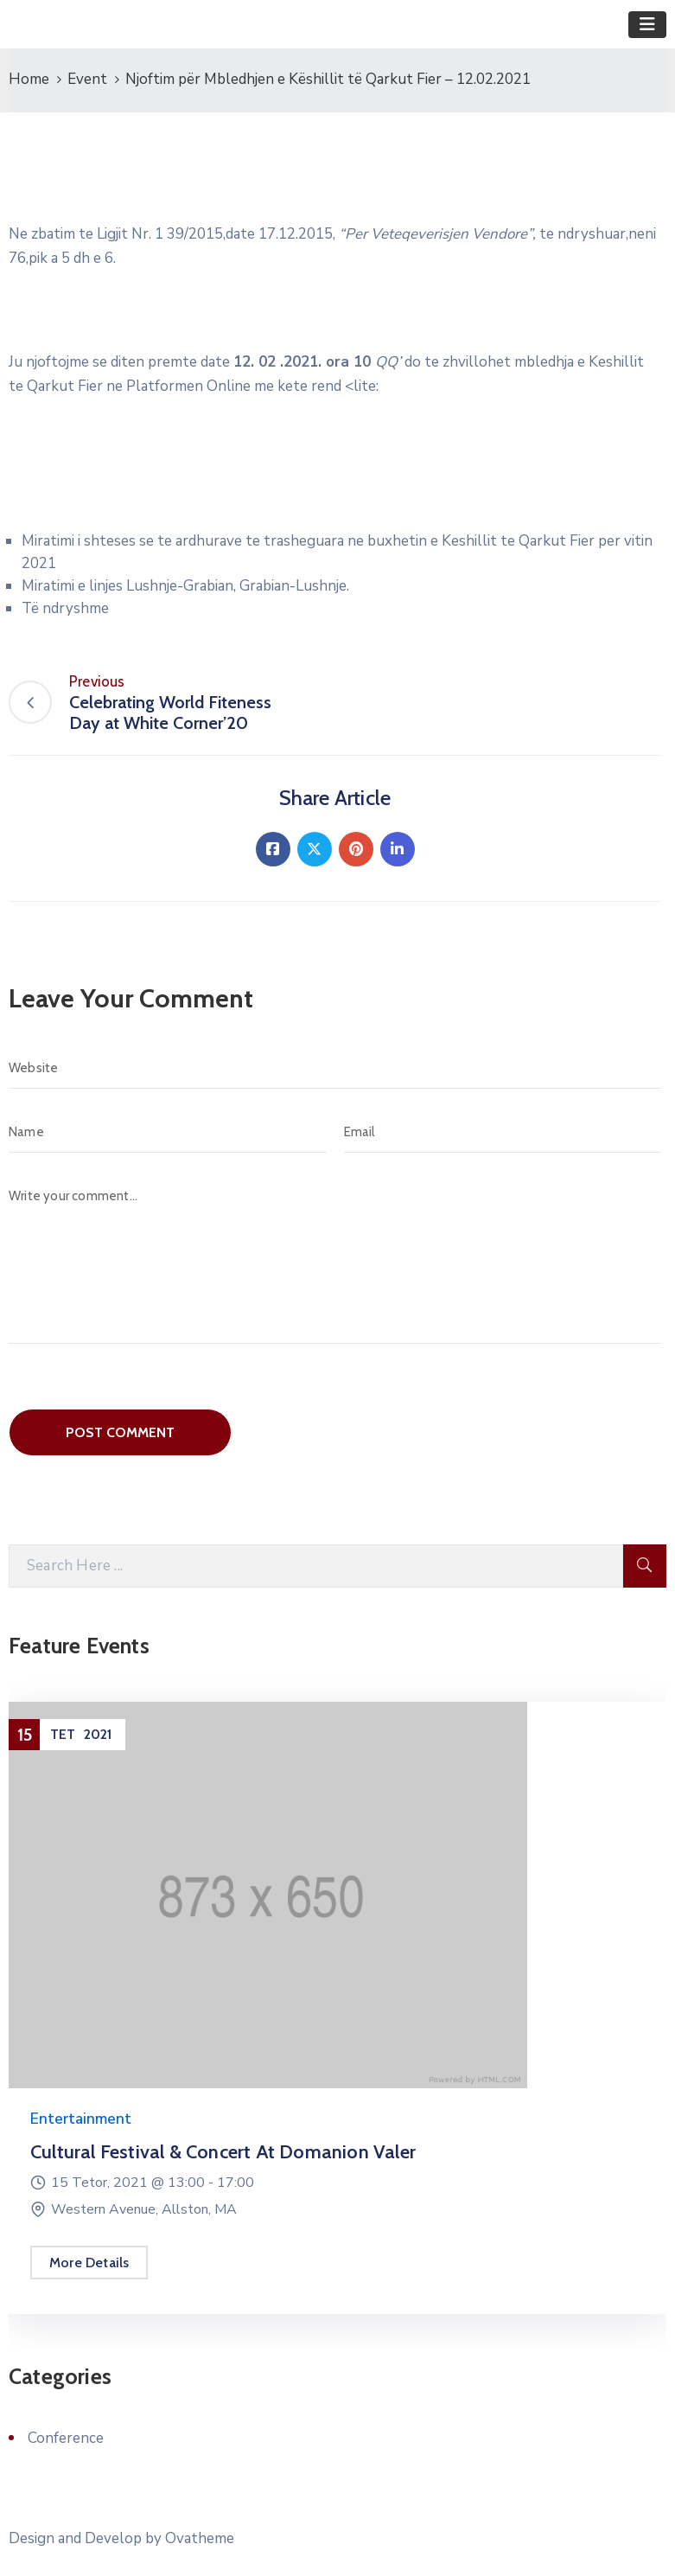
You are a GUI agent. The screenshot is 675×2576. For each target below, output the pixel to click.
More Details (89, 2262)
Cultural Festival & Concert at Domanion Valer (223, 2152)
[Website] (335, 1068)
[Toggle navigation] (647, 24)
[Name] (168, 1132)
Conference (66, 2438)
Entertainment (80, 2119)
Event (87, 79)
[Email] (503, 1132)
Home (29, 79)
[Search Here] (316, 1566)
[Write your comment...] (335, 1259)
